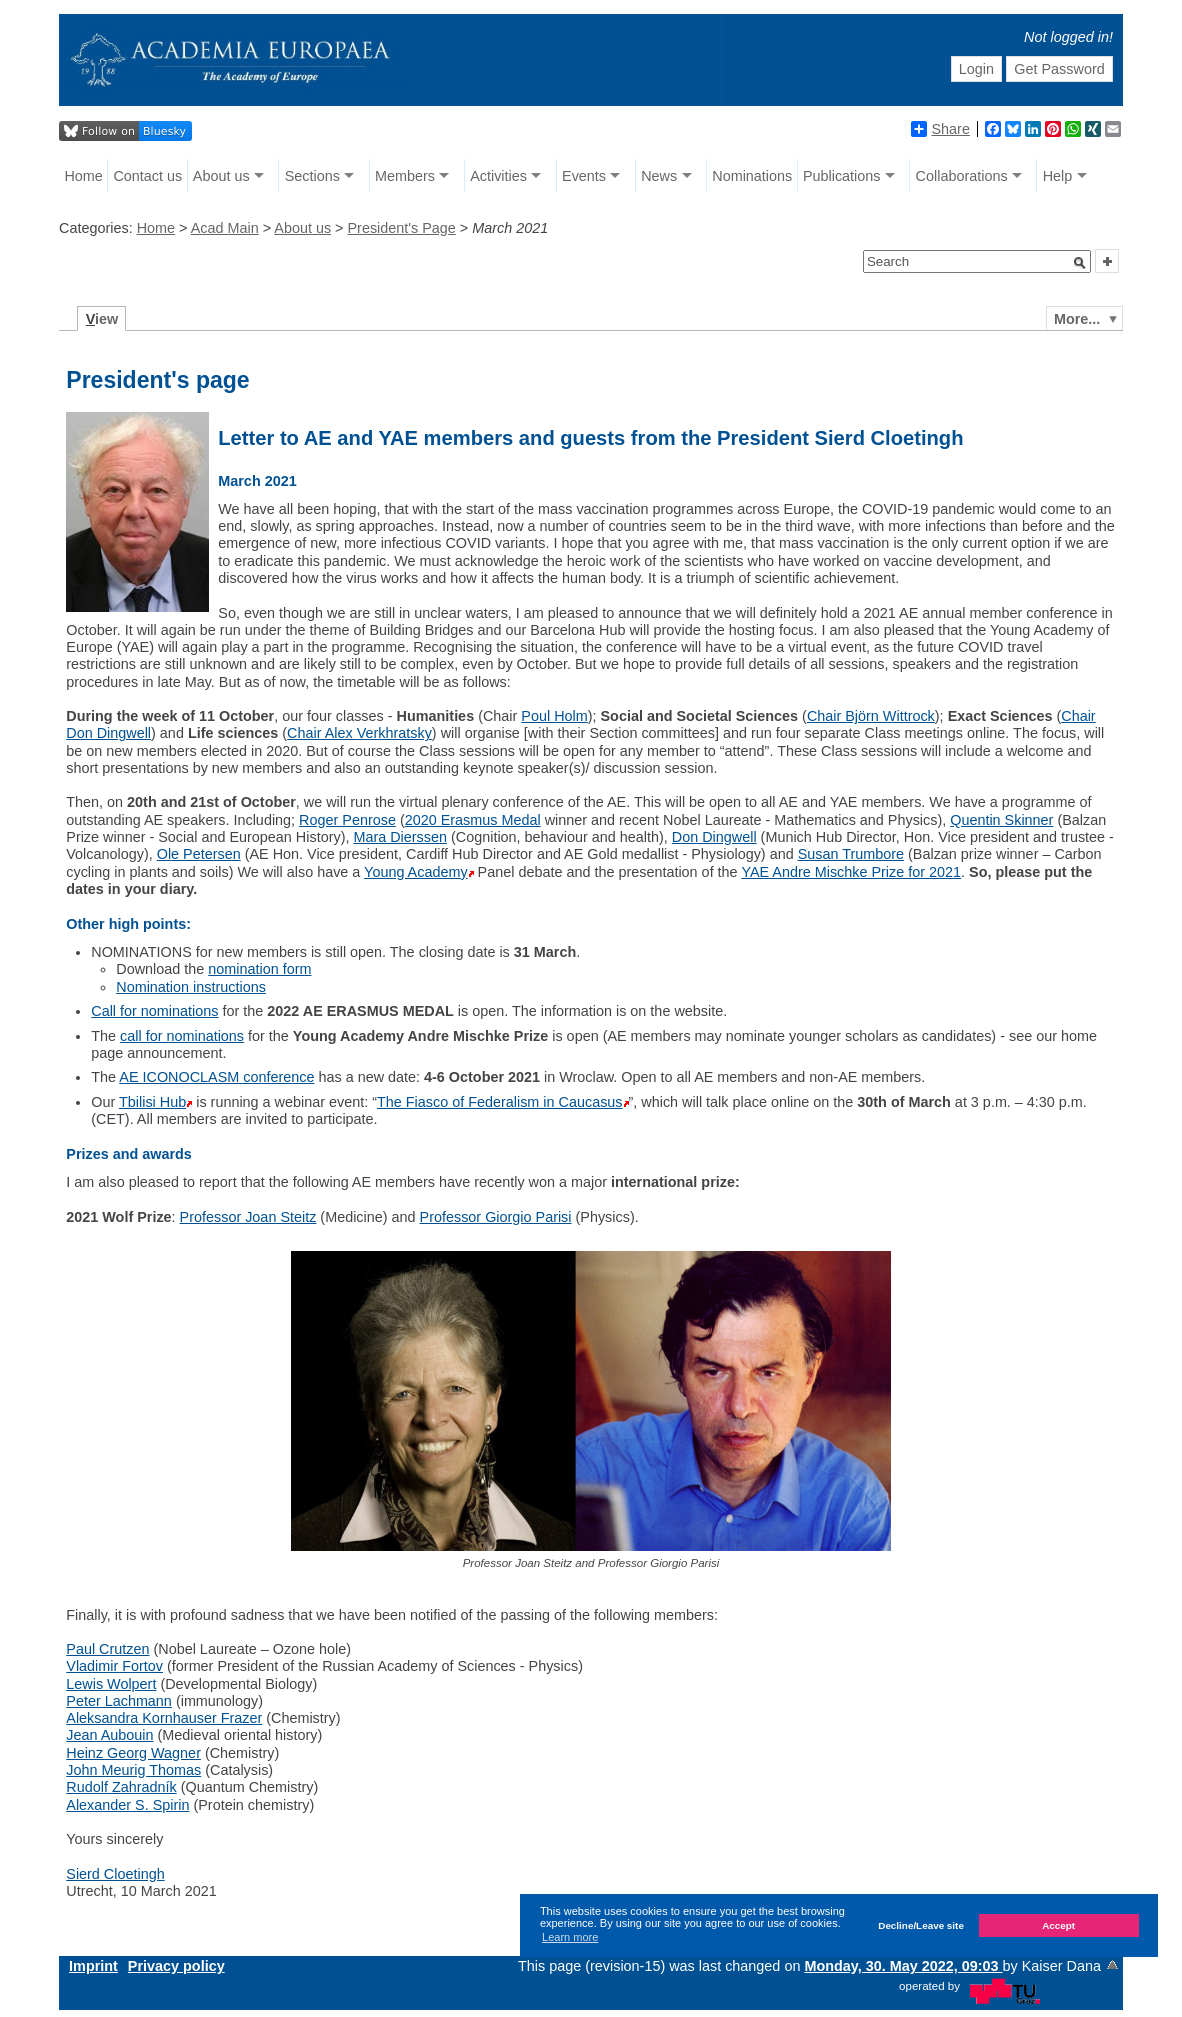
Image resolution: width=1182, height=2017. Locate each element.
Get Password (1059, 69)
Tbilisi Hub (152, 1102)
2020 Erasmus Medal (473, 820)
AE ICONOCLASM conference (216, 1077)
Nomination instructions (191, 987)
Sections (312, 176)
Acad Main (225, 228)
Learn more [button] (570, 1937)
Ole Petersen (199, 854)
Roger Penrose (347, 820)
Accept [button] (1058, 1925)
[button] (1080, 263)
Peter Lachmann (119, 1701)
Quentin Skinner (1001, 820)
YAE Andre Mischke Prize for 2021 (851, 872)
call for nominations (182, 1036)
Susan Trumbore (851, 854)
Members (405, 176)
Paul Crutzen (107, 1649)
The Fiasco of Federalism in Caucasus (500, 1102)
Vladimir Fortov (114, 1666)
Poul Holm (554, 716)
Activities (498, 176)
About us (221, 176)
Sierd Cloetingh (115, 1874)
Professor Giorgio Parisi (496, 1217)
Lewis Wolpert (111, 1684)
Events (584, 176)
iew (102, 319)
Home (83, 176)
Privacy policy (176, 1966)
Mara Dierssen (400, 837)
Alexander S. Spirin (127, 1805)
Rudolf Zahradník (121, 1787)
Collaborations (962, 176)
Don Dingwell (714, 837)
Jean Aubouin (109, 1735)
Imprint (93, 1966)
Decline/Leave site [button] (921, 1925)
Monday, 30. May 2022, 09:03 (903, 1966)
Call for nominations (154, 1011)
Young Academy (415, 872)
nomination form (259, 969)
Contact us (147, 176)
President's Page (402, 228)
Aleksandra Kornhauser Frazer (164, 1718)
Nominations (752, 176)
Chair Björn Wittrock (871, 716)
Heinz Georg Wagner (133, 1753)
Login (976, 69)
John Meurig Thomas (133, 1770)
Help (1058, 176)
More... (1077, 319)
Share (940, 129)
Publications (842, 176)
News (659, 176)
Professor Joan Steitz (248, 1217)
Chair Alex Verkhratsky (359, 733)
